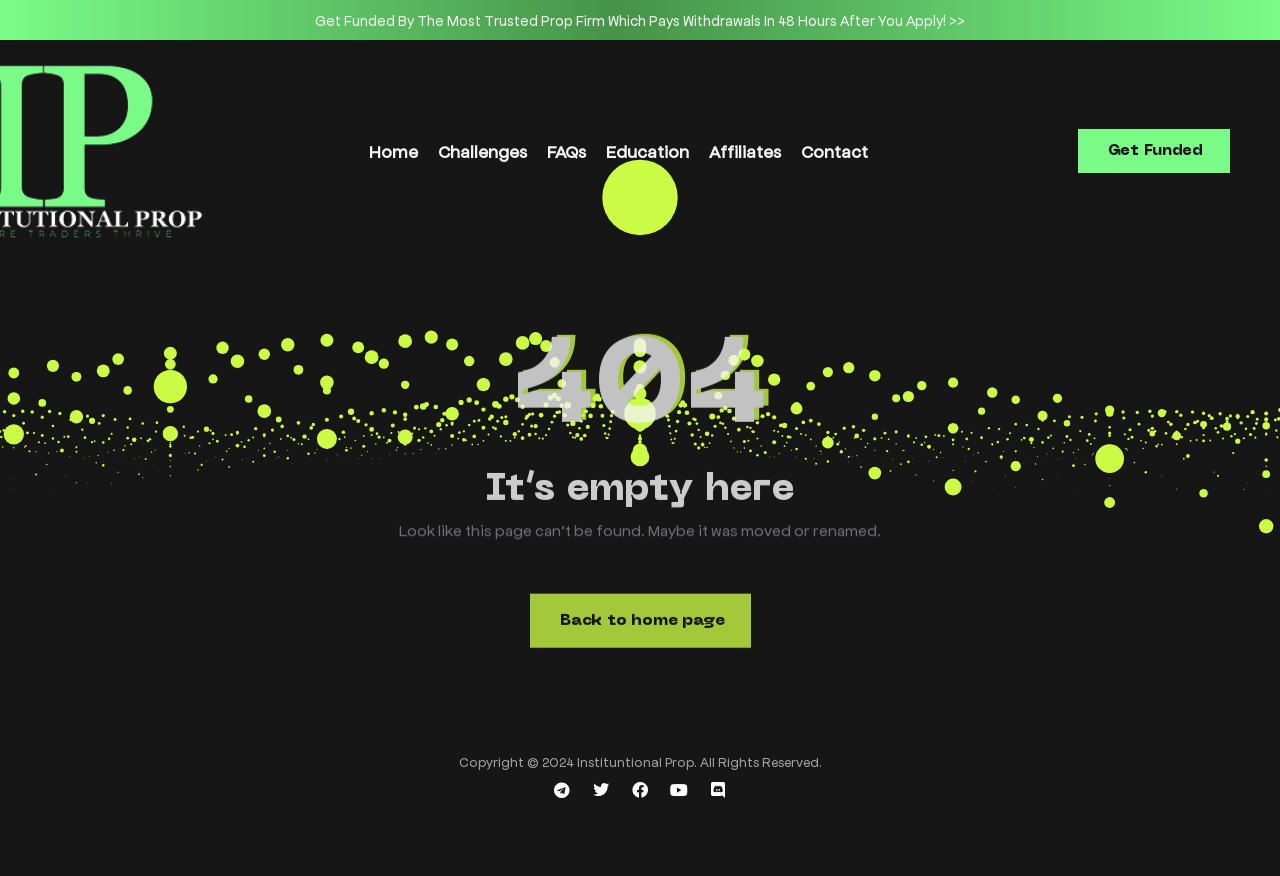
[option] (640, 20)
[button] (1154, 151)
